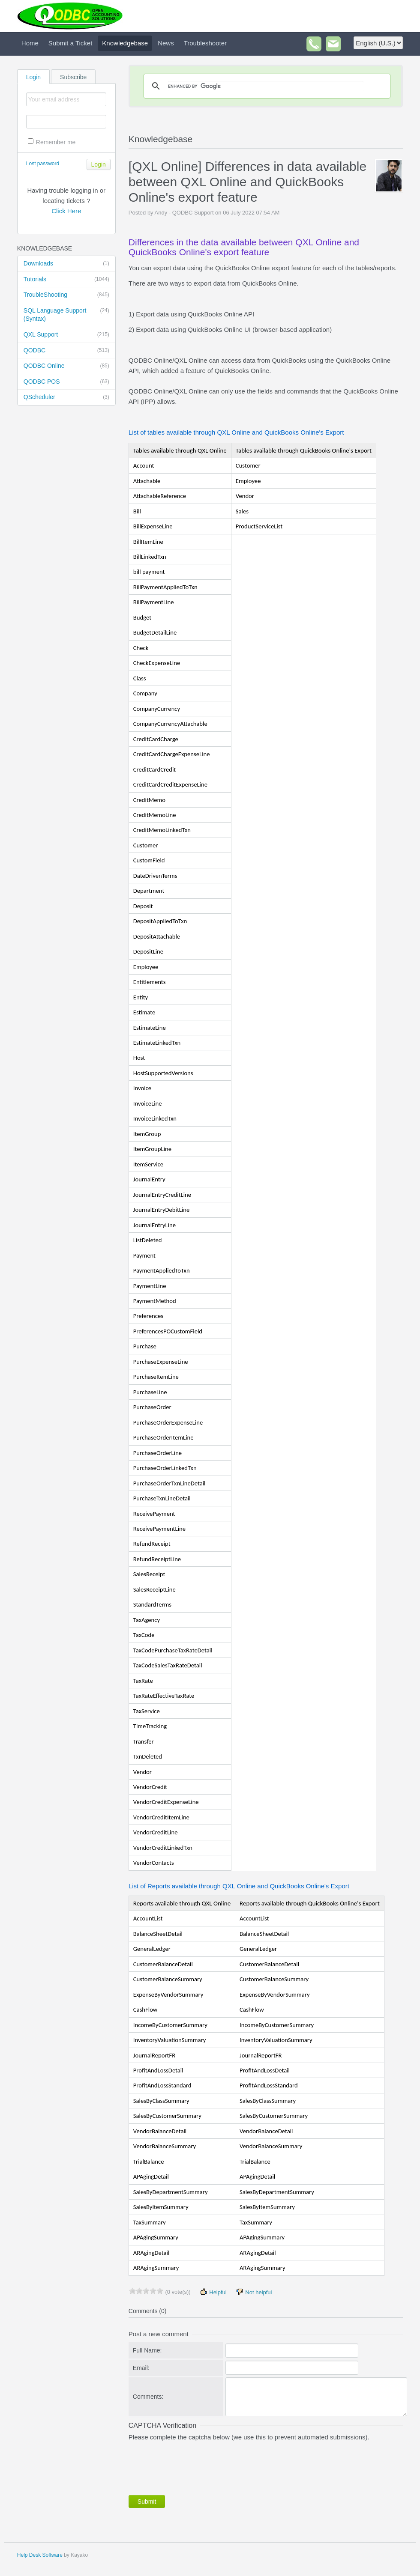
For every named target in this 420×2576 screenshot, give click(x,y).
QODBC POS (66, 382)
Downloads (66, 263)
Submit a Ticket (70, 43)
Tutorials (66, 279)
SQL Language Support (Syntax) (66, 314)
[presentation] (194, 2466)
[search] (265, 86)
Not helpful (253, 2292)
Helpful (213, 2292)
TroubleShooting (66, 295)
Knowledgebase (125, 43)
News (166, 43)
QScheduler (66, 397)
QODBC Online (66, 366)
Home (30, 43)
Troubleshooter (205, 43)
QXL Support (66, 335)
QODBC (66, 350)
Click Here (66, 211)
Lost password (42, 164)
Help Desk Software (40, 2555)
